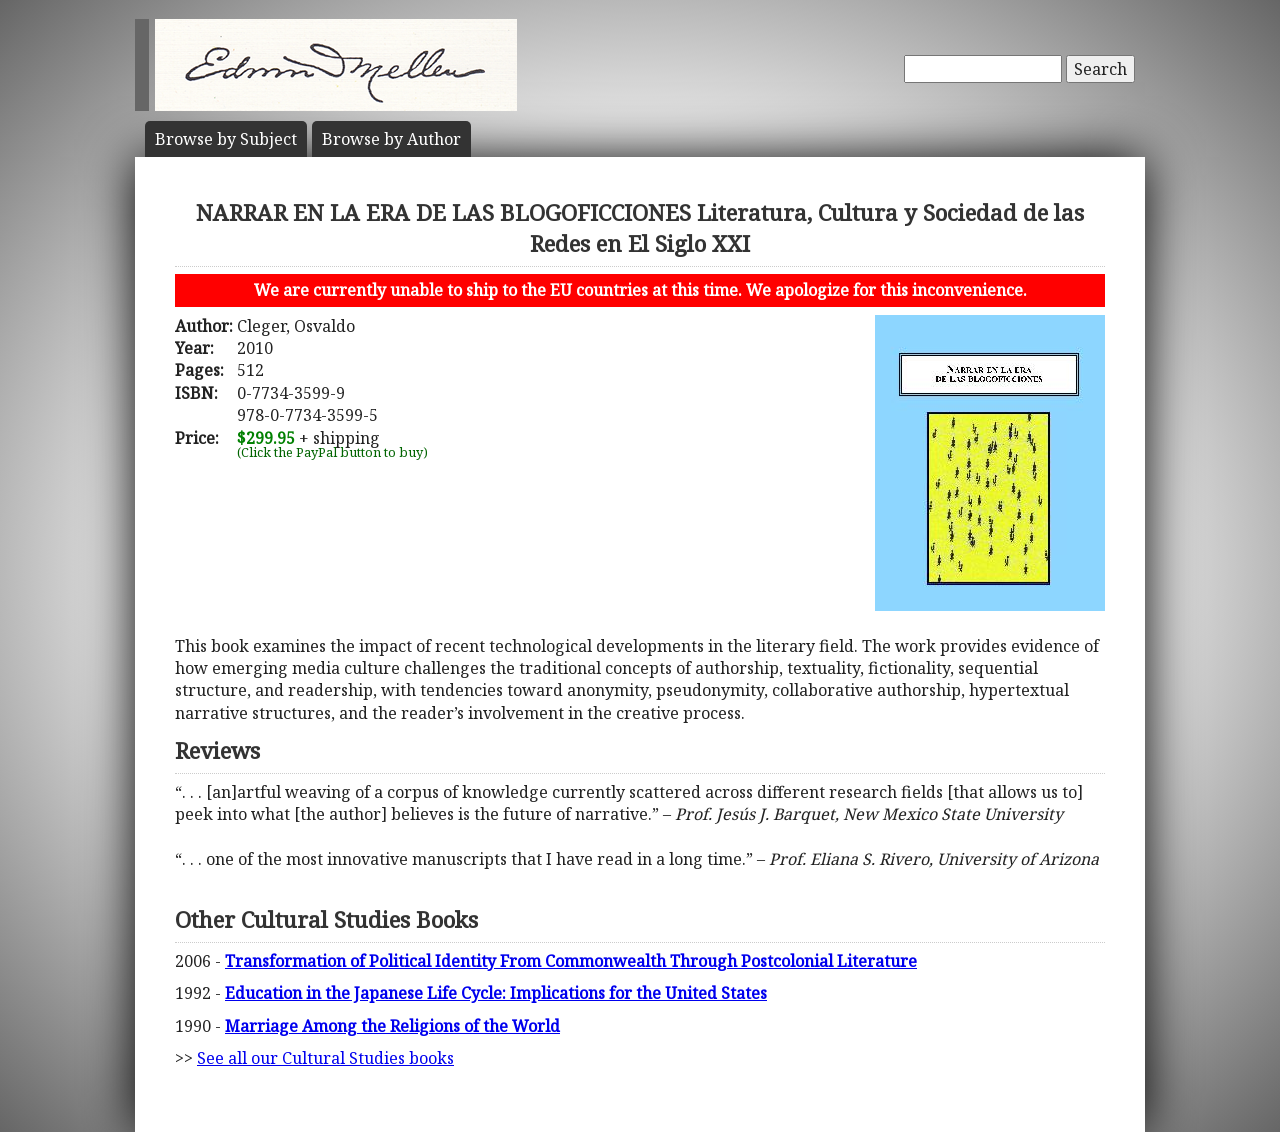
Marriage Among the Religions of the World (392, 1026)
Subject (226, 139)
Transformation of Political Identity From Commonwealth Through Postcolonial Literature (571, 961)
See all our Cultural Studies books (325, 1058)
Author (391, 139)
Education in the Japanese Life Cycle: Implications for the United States (496, 993)
